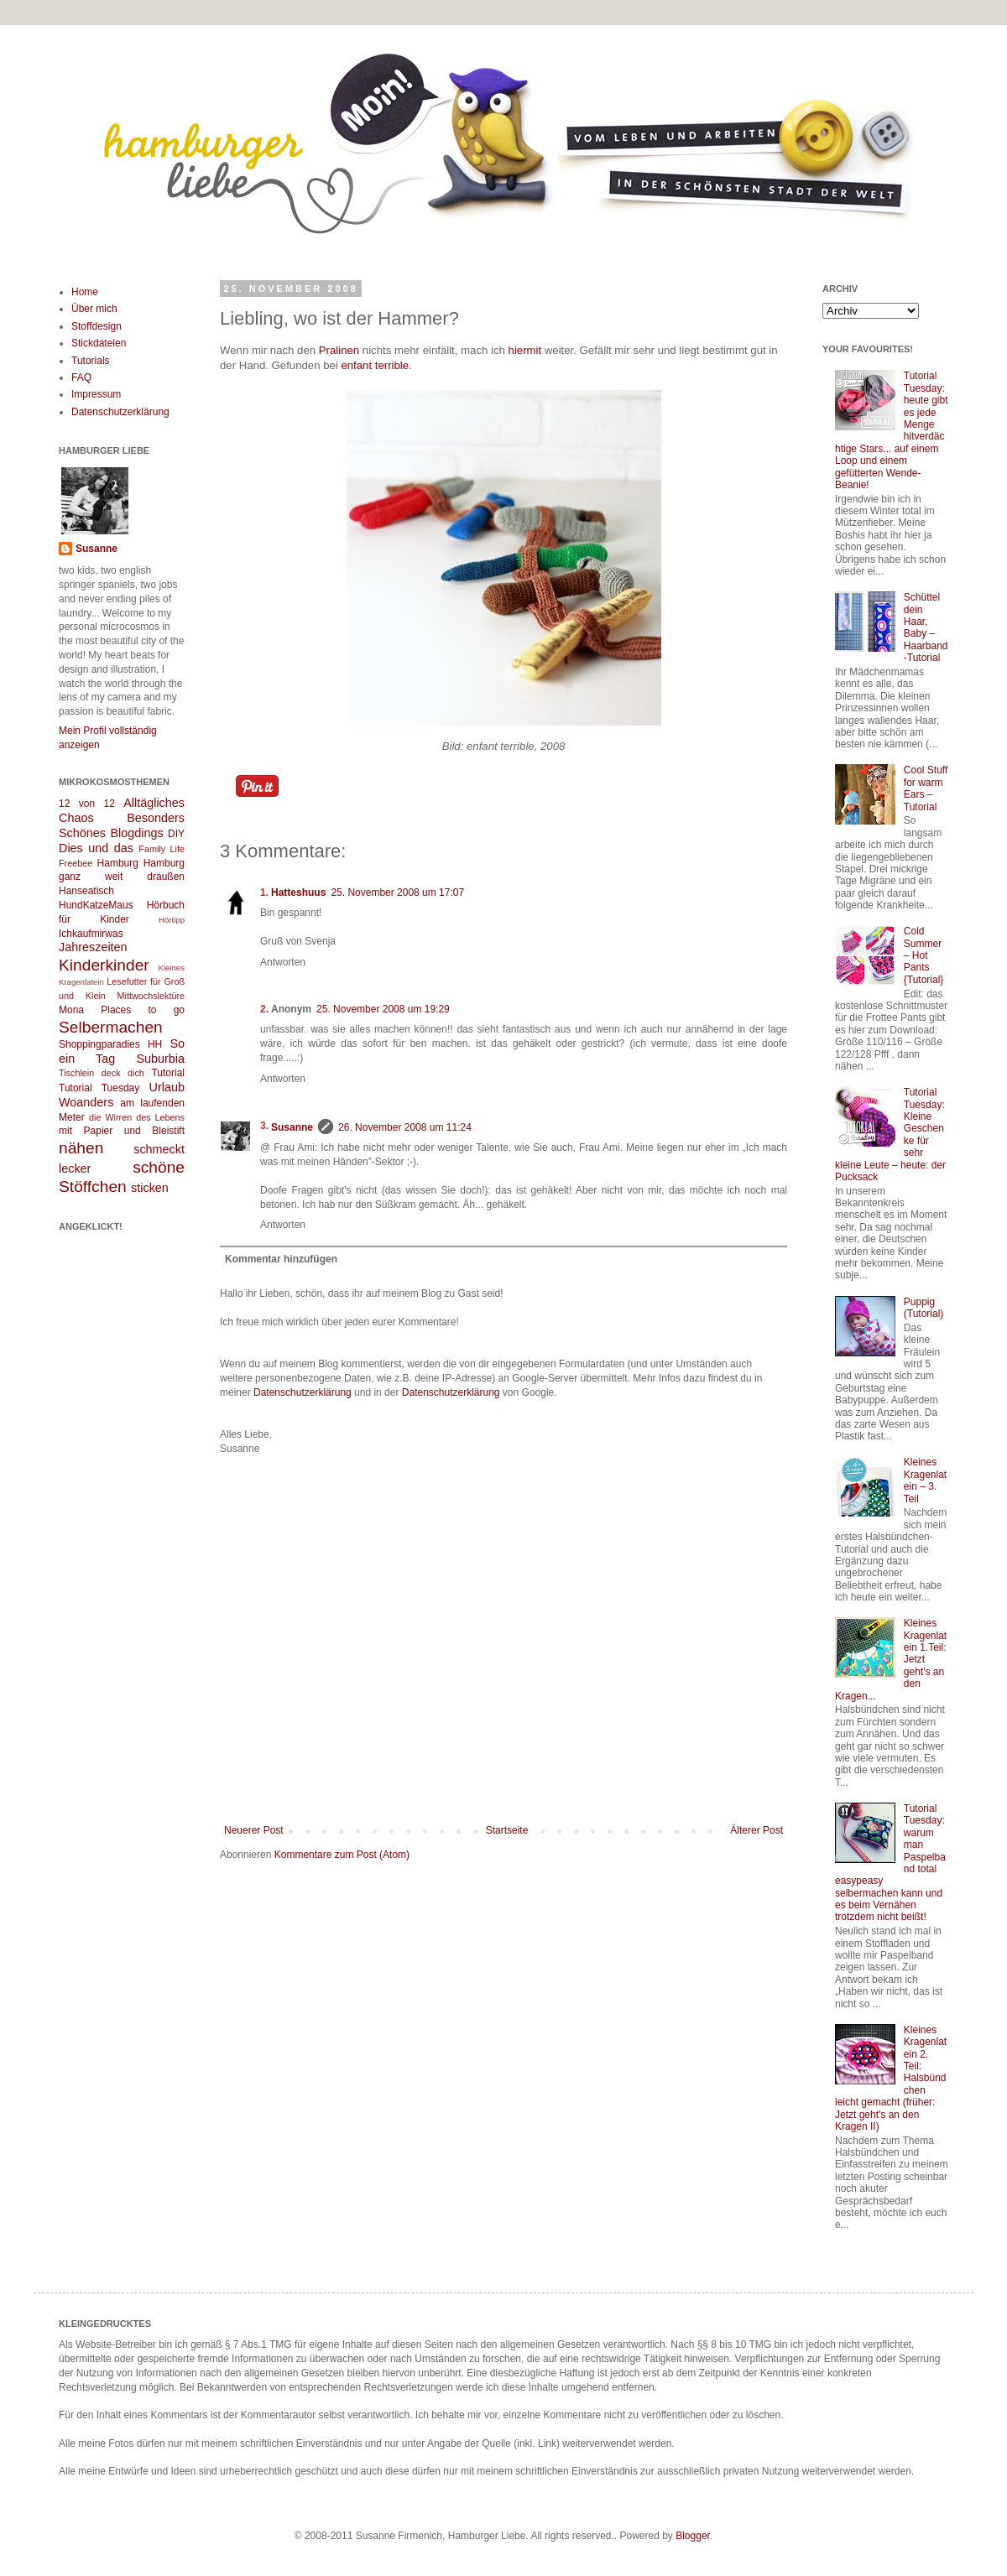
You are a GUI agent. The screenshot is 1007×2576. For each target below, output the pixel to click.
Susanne (292, 1127)
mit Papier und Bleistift (122, 1131)
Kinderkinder (104, 965)
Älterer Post (756, 1830)
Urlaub (167, 1087)
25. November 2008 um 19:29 (383, 1009)
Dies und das (96, 848)
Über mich (94, 309)
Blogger (693, 2536)
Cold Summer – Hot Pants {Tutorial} (924, 955)
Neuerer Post (254, 1830)
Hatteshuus (298, 892)
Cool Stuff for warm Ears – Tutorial (925, 788)
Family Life (161, 849)
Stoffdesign (96, 326)
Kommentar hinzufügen (281, 1259)
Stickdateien (98, 343)
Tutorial (168, 1073)
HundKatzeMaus (96, 905)
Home (84, 292)
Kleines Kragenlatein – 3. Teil (925, 1480)
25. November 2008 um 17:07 (397, 892)
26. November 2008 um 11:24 (405, 1127)
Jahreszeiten (93, 947)
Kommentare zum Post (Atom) (342, 1854)
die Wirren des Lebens (137, 1117)
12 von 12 (87, 803)
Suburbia (160, 1058)
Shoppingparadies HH (110, 1044)
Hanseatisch (86, 891)
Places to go (143, 1010)
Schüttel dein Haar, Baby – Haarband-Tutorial (926, 627)
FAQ (81, 377)
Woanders (86, 1102)
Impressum (96, 394)
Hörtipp (172, 919)
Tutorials (90, 361)
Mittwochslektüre (151, 996)
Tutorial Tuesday (99, 1088)
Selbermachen (111, 1027)
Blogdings (136, 833)
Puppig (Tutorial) (924, 1307)
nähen (81, 1148)
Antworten (282, 962)
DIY (176, 834)
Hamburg (117, 863)
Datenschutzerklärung (302, 1392)
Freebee (75, 863)
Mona (71, 1010)
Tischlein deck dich (101, 1073)
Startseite (507, 1830)
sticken (150, 1187)
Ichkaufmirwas (91, 933)
